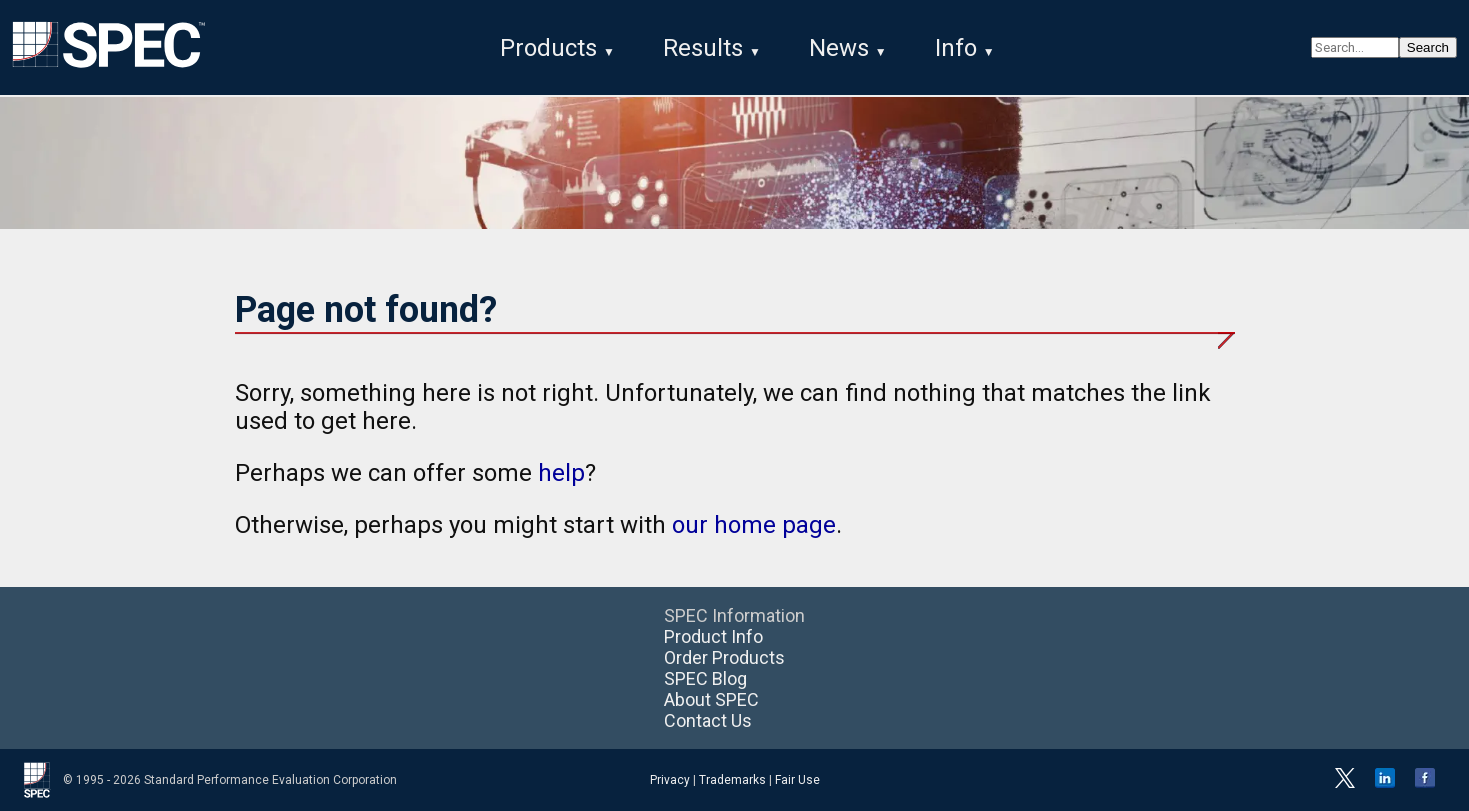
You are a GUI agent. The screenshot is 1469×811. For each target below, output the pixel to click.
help (561, 473)
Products (548, 48)
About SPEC (711, 699)
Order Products (724, 657)
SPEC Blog (705, 678)
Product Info (713, 636)
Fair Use (797, 780)
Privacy (670, 780)
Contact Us (708, 720)
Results (703, 48)
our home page (754, 525)
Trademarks (732, 780)
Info (956, 48)
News (839, 48)
